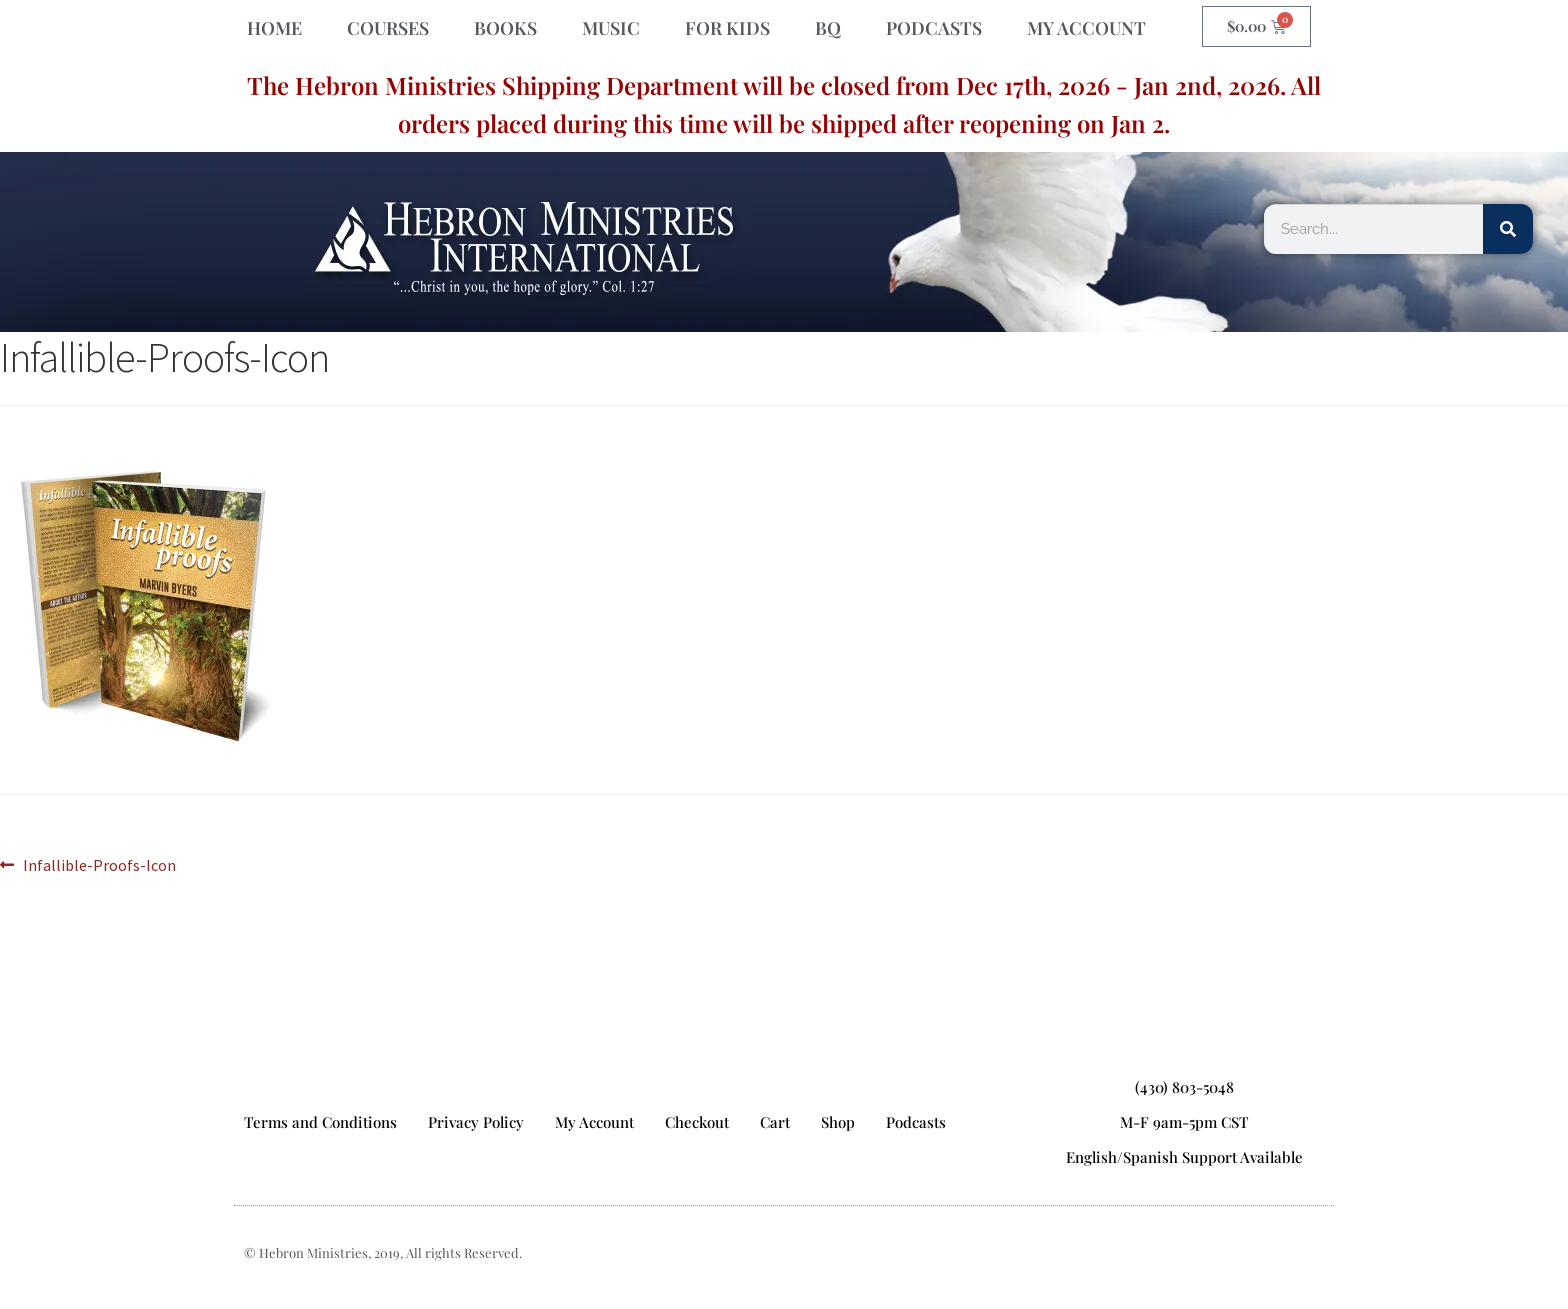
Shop (838, 1122)
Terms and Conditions (320, 1122)
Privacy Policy (476, 1122)
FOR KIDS (727, 28)
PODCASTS (934, 28)
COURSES (388, 28)
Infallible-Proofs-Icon (99, 864)
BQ (828, 28)
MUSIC (611, 28)
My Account (594, 1122)
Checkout (697, 1122)
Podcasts (916, 1122)
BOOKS (505, 28)
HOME (274, 28)
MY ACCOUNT (1086, 28)
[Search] (1508, 229)
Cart (775, 1122)
